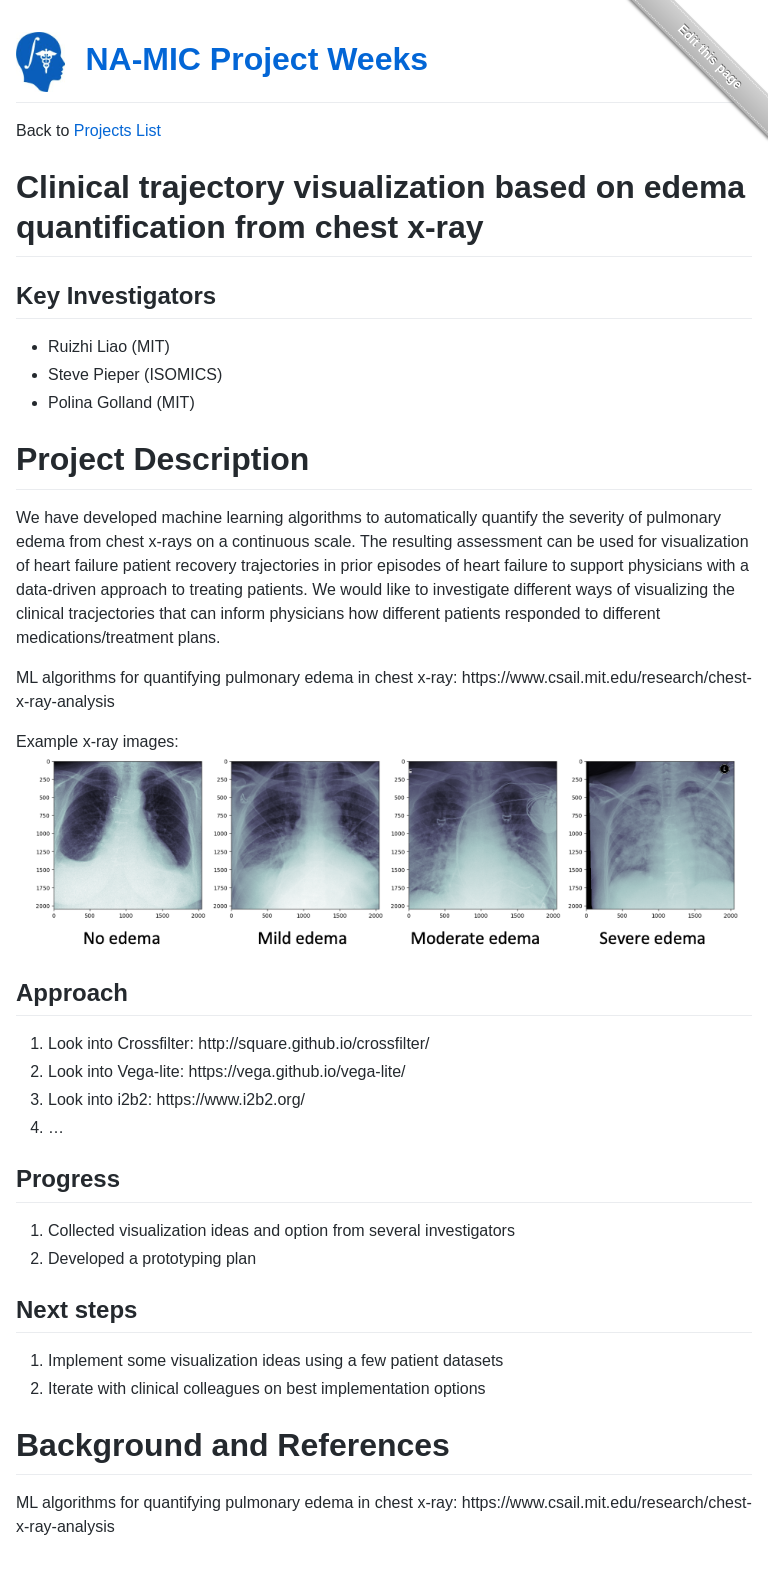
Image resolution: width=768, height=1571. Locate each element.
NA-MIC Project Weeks (256, 59)
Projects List (117, 130)
